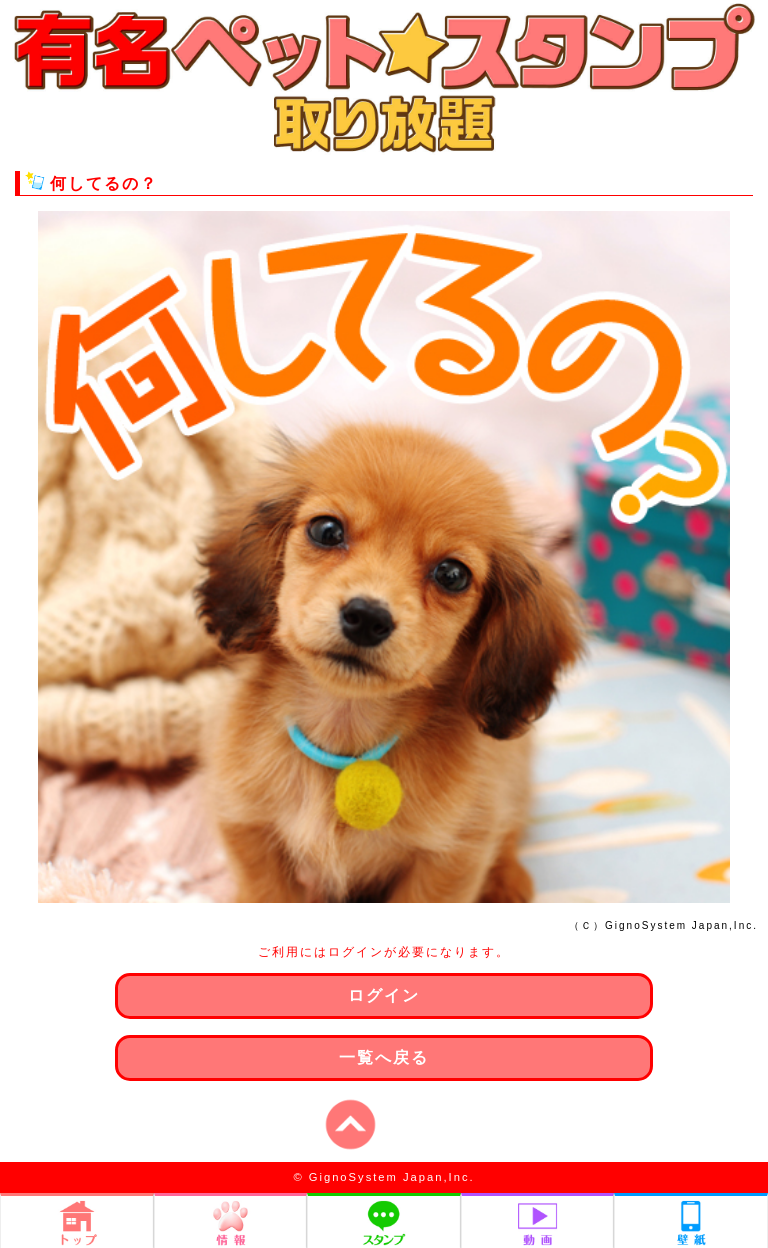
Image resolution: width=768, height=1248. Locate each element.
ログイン (384, 995)
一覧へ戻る (384, 1057)
